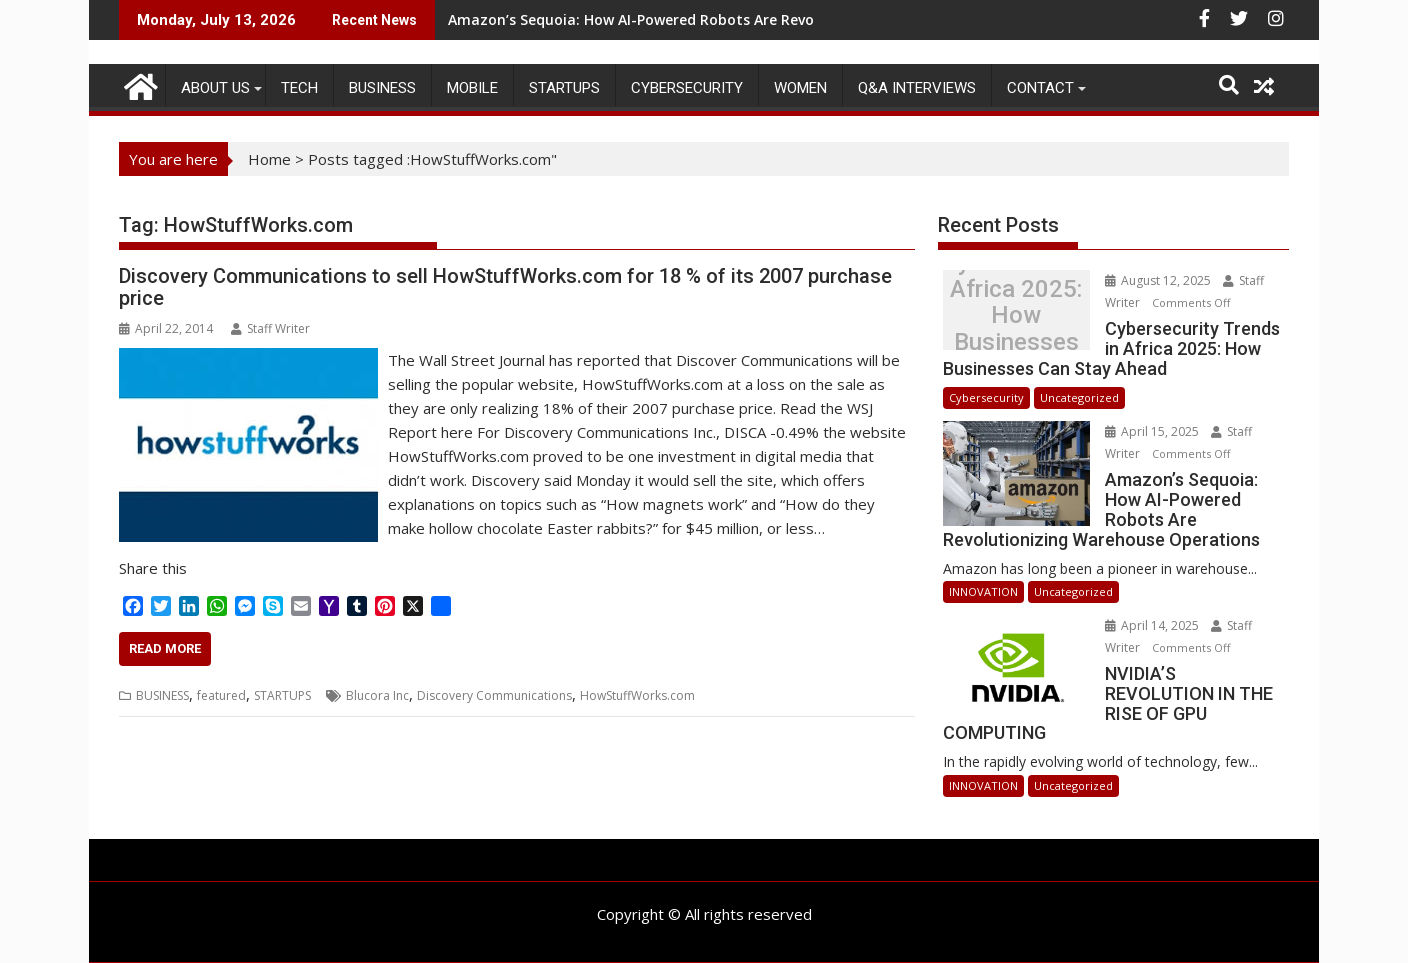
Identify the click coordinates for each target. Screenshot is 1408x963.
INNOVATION (983, 591)
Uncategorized (1079, 397)
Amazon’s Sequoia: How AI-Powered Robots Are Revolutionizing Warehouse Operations (751, 19)
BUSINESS (382, 88)
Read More (165, 648)
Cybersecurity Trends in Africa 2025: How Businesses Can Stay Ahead (1016, 315)
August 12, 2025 (1159, 280)
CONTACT (1040, 88)
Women (800, 88)
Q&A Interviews (917, 88)
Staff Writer (270, 328)
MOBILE (472, 88)
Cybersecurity (687, 88)
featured (221, 695)
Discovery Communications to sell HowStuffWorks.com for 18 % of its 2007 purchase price (505, 287)
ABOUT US (215, 88)
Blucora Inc (377, 695)
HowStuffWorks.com (637, 695)
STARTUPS (564, 88)
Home (269, 159)
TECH (299, 88)
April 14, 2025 (1153, 625)
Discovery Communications (494, 695)
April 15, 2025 (1153, 431)
